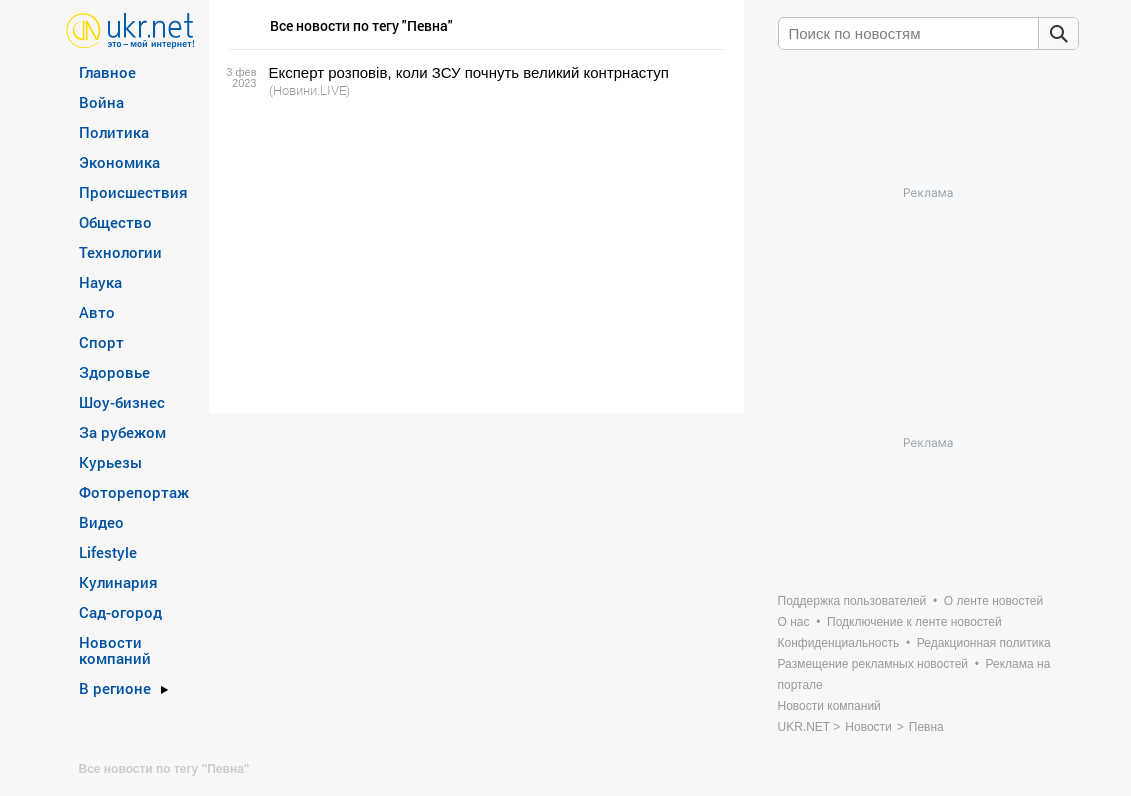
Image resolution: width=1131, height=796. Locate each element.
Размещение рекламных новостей (873, 664)
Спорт (101, 342)
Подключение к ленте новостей (914, 622)
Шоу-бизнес (122, 402)
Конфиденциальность (839, 643)
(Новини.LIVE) (309, 90)
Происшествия (133, 192)
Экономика (119, 162)
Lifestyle (108, 552)
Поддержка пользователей (852, 601)
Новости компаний (115, 650)
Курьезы (110, 462)
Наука (100, 282)
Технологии (120, 252)
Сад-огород (120, 612)
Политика (114, 132)
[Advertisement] (473, 256)
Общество (115, 222)
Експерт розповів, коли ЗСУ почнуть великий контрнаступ (469, 72)
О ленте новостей (993, 601)
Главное (107, 72)
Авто (97, 312)
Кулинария (118, 582)
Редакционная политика (984, 643)
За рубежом (122, 432)
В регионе (115, 688)
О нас (794, 622)
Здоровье (114, 372)
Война (101, 102)
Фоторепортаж (134, 492)
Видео (101, 522)
